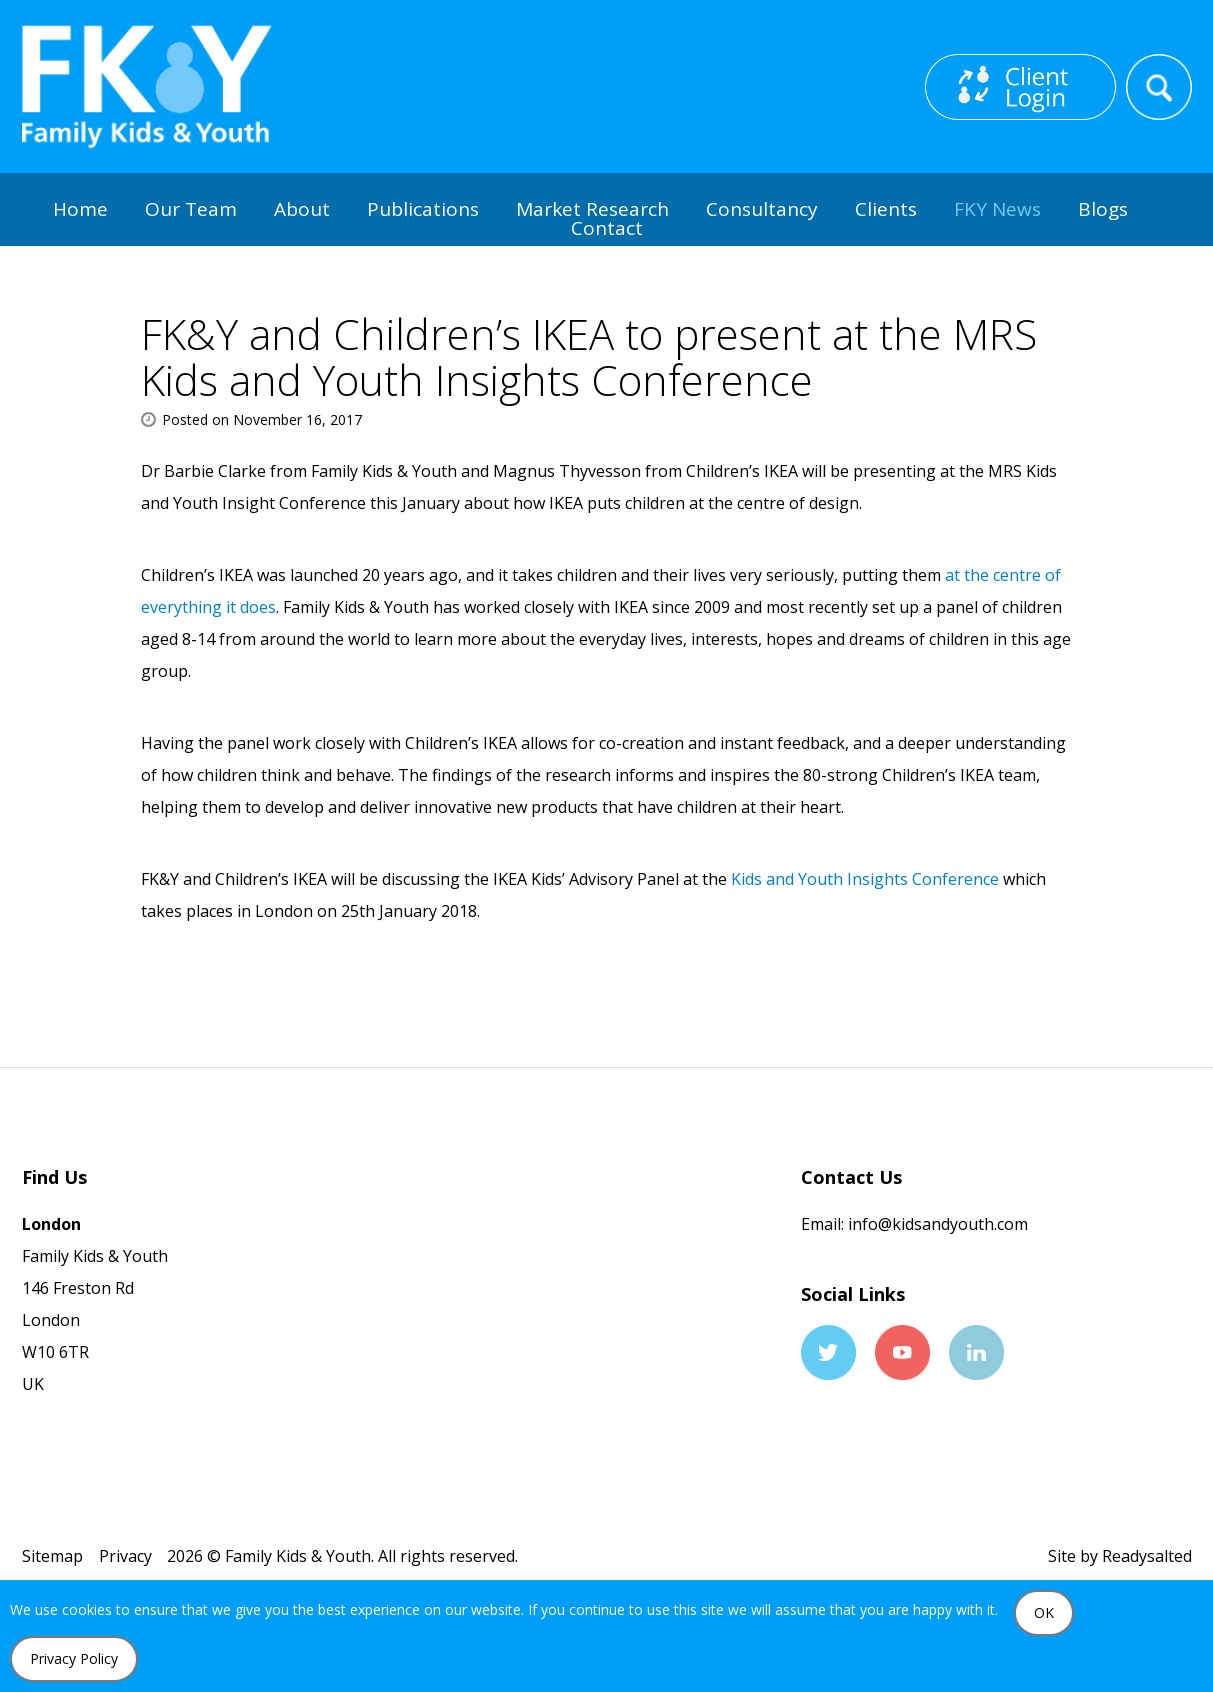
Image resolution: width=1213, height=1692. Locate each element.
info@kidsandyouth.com (936, 1224)
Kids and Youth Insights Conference (865, 879)
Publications (423, 209)
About (302, 209)
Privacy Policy (74, 1658)
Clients (886, 209)
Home (80, 209)
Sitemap (52, 1556)
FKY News (997, 209)
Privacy (125, 1556)
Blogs (1103, 209)
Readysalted (1147, 1556)
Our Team (191, 209)
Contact (607, 228)
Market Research (592, 209)
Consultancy (762, 209)
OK (1044, 1612)
